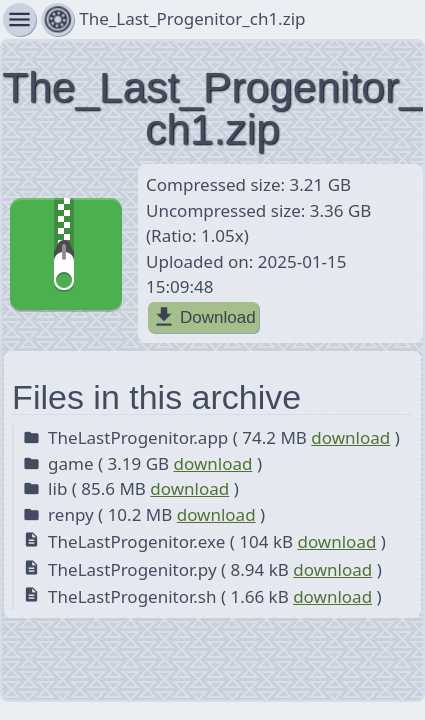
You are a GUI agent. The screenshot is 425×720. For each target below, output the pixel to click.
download (350, 437)
